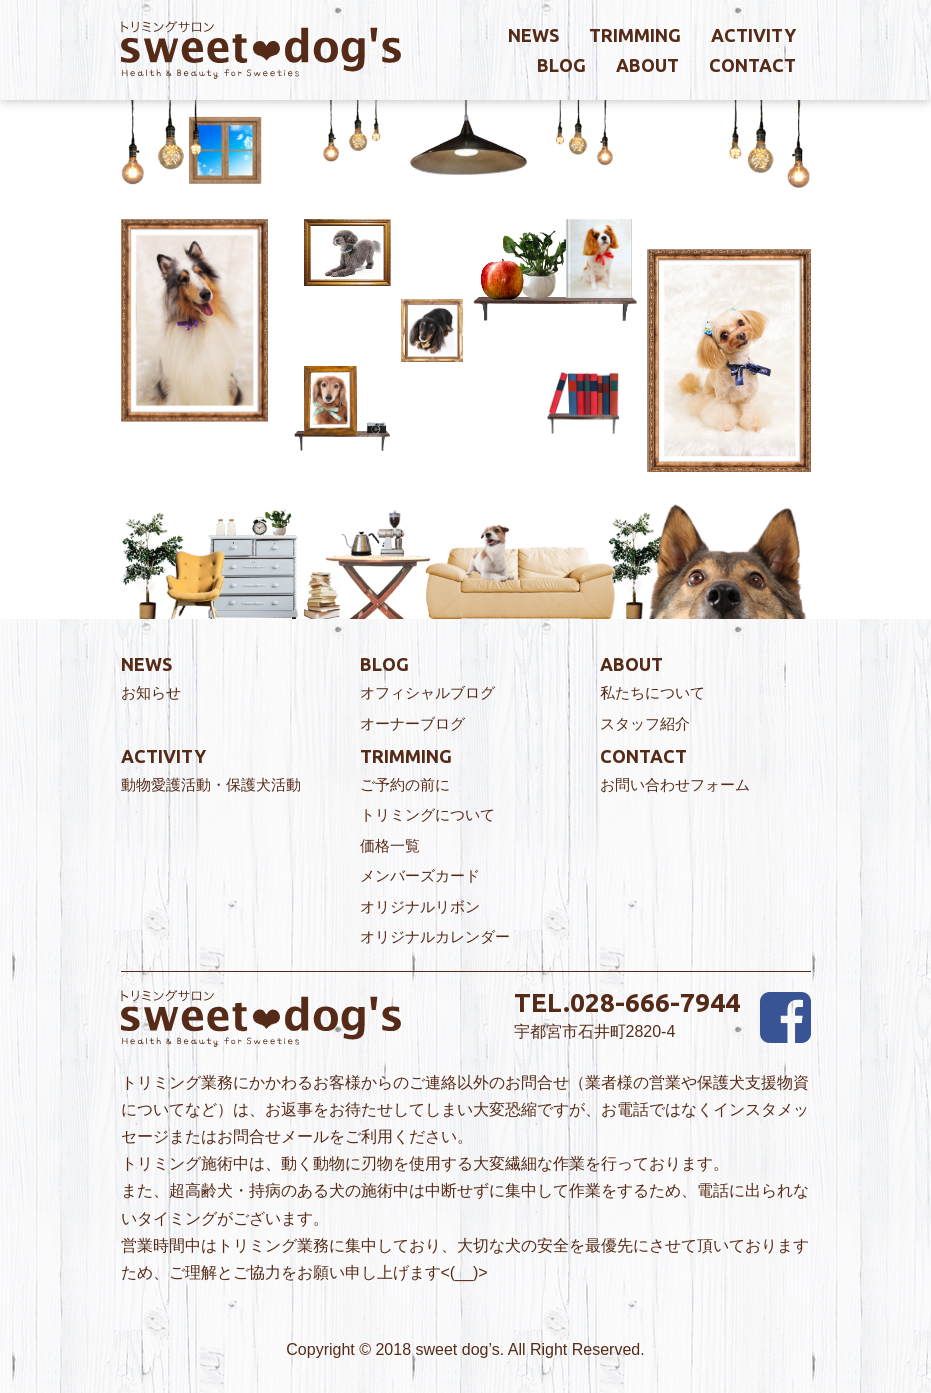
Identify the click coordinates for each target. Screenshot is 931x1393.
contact (752, 65)
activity (753, 35)
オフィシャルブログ (427, 692)
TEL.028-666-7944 (627, 1002)
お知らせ (151, 692)
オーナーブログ (412, 723)
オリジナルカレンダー (435, 936)
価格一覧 (390, 845)
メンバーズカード (420, 875)
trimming (635, 35)
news (533, 35)
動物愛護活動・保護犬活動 (211, 784)
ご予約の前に (405, 784)
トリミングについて (427, 814)
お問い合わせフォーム (675, 784)
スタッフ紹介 (645, 723)
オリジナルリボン (420, 906)
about (647, 65)
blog (561, 65)
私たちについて (652, 692)
